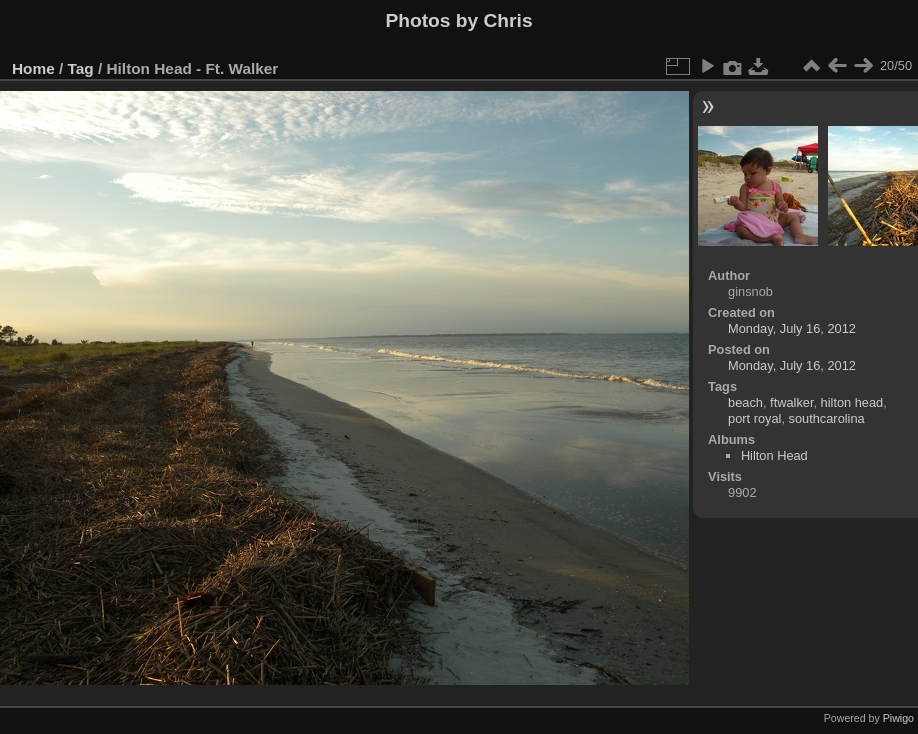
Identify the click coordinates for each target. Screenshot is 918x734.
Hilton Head (774, 455)
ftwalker (791, 402)
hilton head (852, 402)
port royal (754, 418)
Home (33, 68)
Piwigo (898, 718)
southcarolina (827, 418)
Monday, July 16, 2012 (792, 328)
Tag (81, 68)
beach (745, 402)
